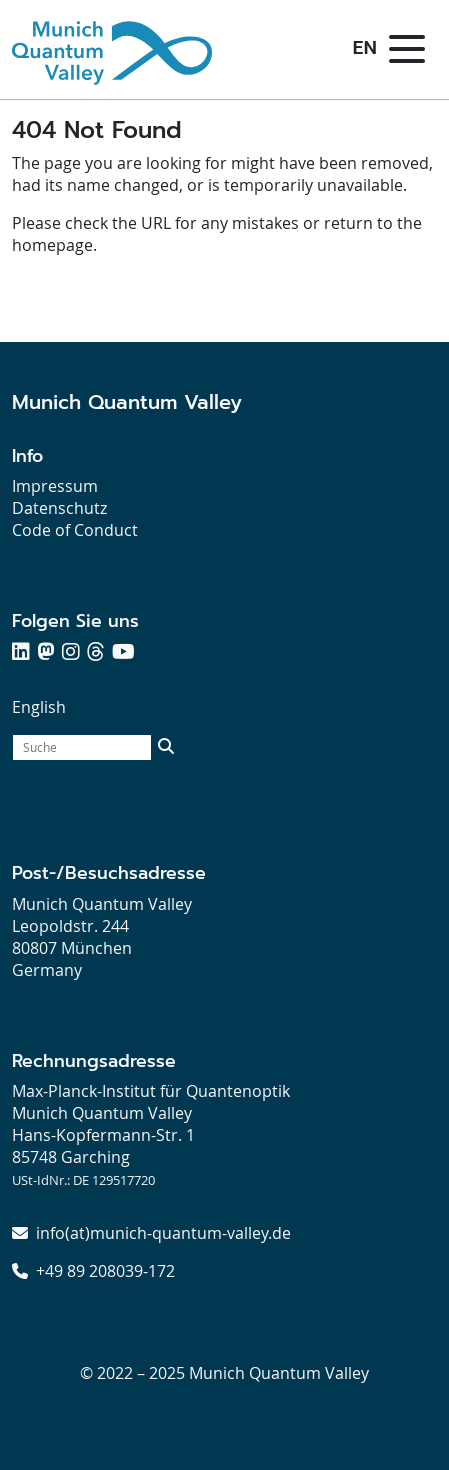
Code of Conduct (75, 530)
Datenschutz (59, 508)
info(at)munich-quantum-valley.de (163, 1233)
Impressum (55, 486)
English (39, 707)
